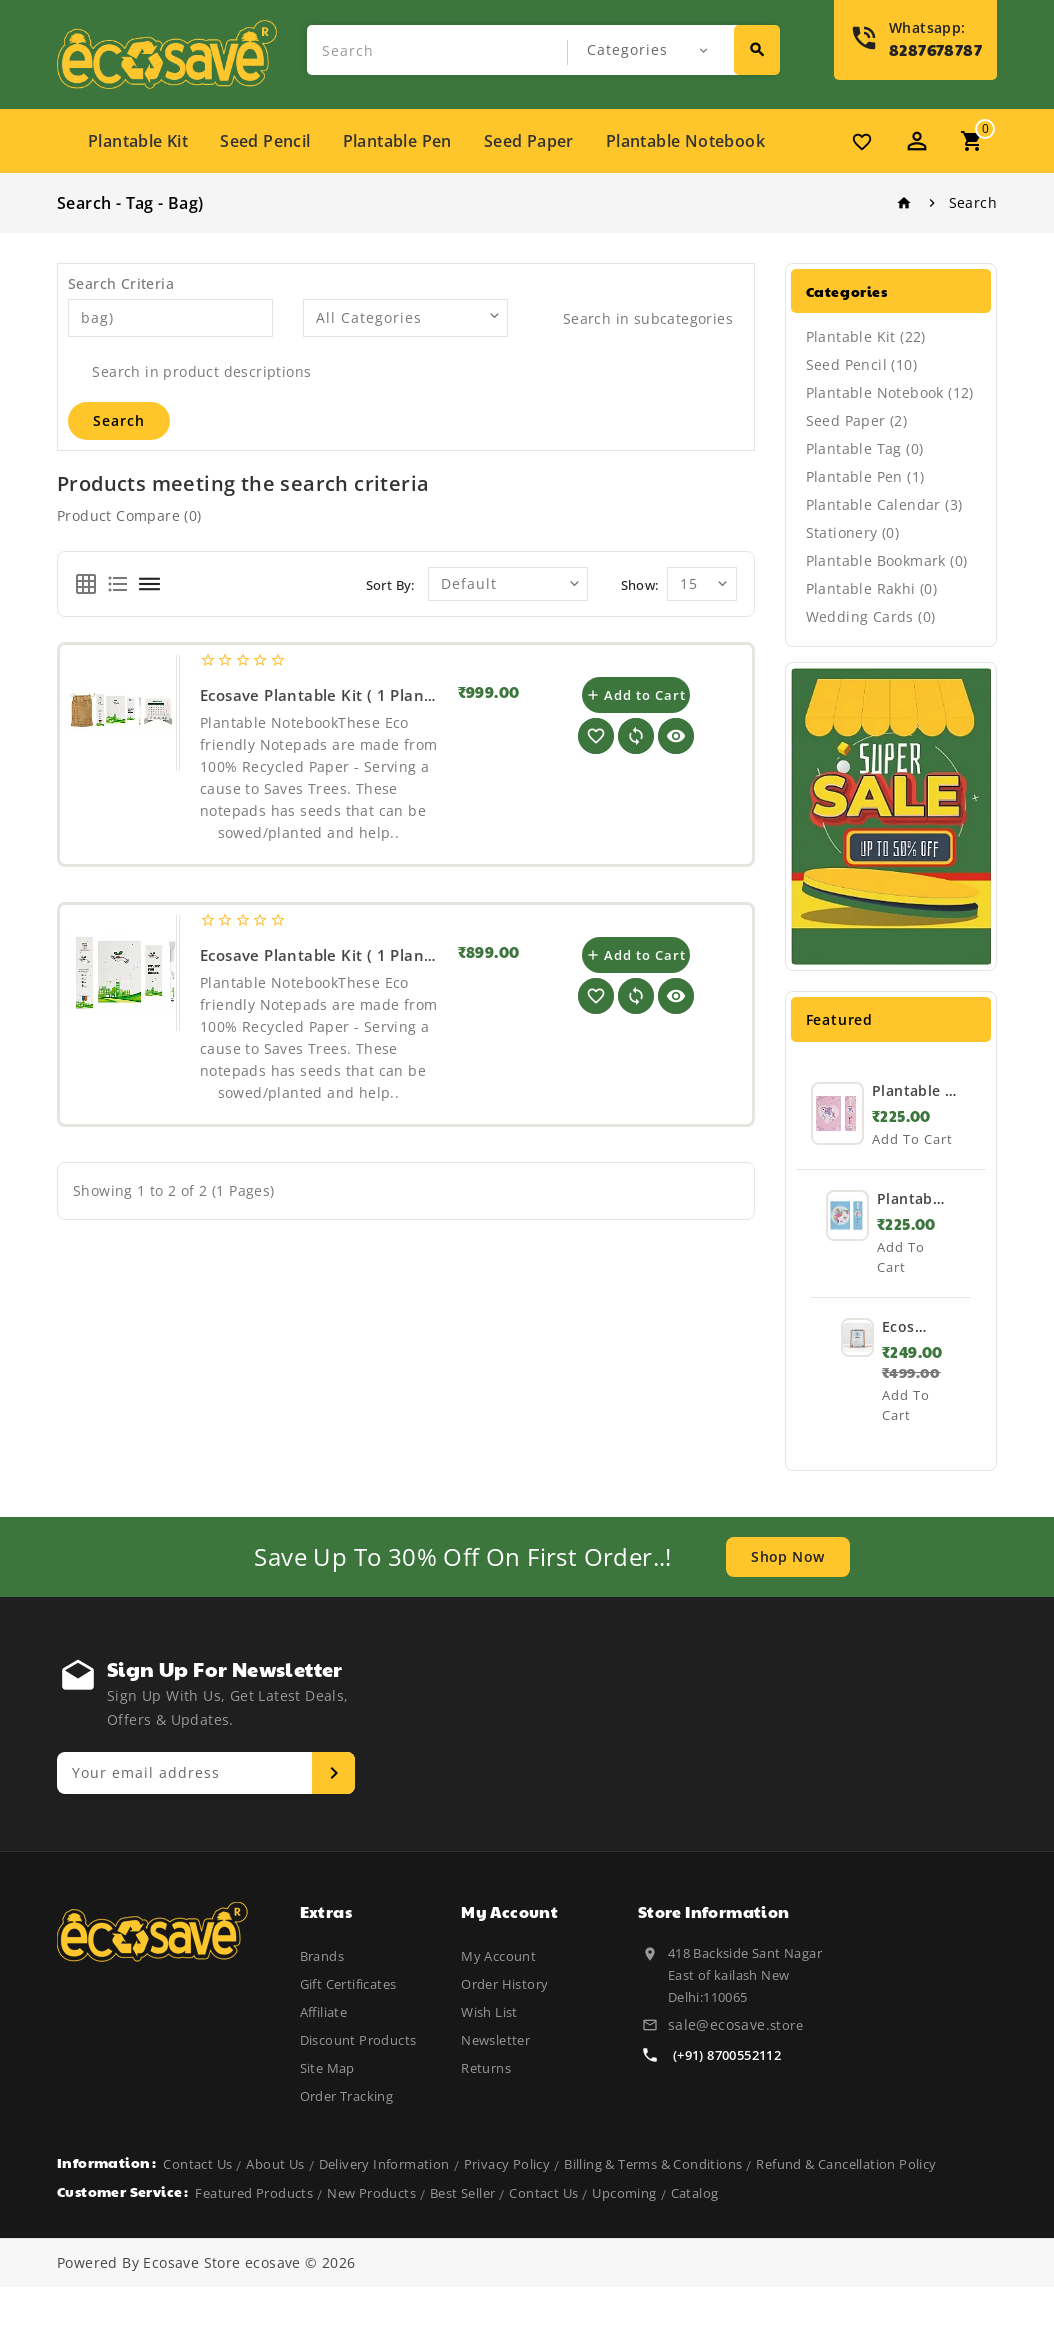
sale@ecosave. (719, 2024)
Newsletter (495, 2040)
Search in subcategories (635, 318)
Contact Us (197, 2215)
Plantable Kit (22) (866, 336)
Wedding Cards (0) (871, 616)
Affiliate (324, 2012)
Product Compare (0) (129, 515)
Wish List (489, 2012)
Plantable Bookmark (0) (887, 560)
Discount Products (358, 2040)
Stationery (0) (853, 532)
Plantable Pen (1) (865, 476)
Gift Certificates (348, 1984)
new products (371, 2244)
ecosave (273, 2313)
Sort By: (390, 585)
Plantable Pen (397, 141)
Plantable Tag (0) (865, 448)
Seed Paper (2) (857, 420)
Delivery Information (384, 2215)
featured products (254, 2244)
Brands (322, 1956)
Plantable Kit (138, 141)
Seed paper (529, 141)
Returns (486, 2068)
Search (973, 202)
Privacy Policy (507, 2215)
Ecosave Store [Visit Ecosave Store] (191, 2313)
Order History (504, 1984)
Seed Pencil (265, 141)
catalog (695, 2244)
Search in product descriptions (189, 371)
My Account (498, 1956)
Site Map (327, 2068)
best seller (462, 2244)
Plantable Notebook (685, 141)
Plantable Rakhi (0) (872, 588)
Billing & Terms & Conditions (653, 2215)
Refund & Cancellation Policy (846, 2215)
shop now (787, 1556)
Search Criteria (121, 283)
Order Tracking (347, 2096)
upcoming (624, 2244)
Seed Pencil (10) (861, 364)
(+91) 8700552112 (727, 2055)
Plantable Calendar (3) (884, 504)
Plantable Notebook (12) (890, 392)
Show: (640, 585)
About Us (275, 2215)
